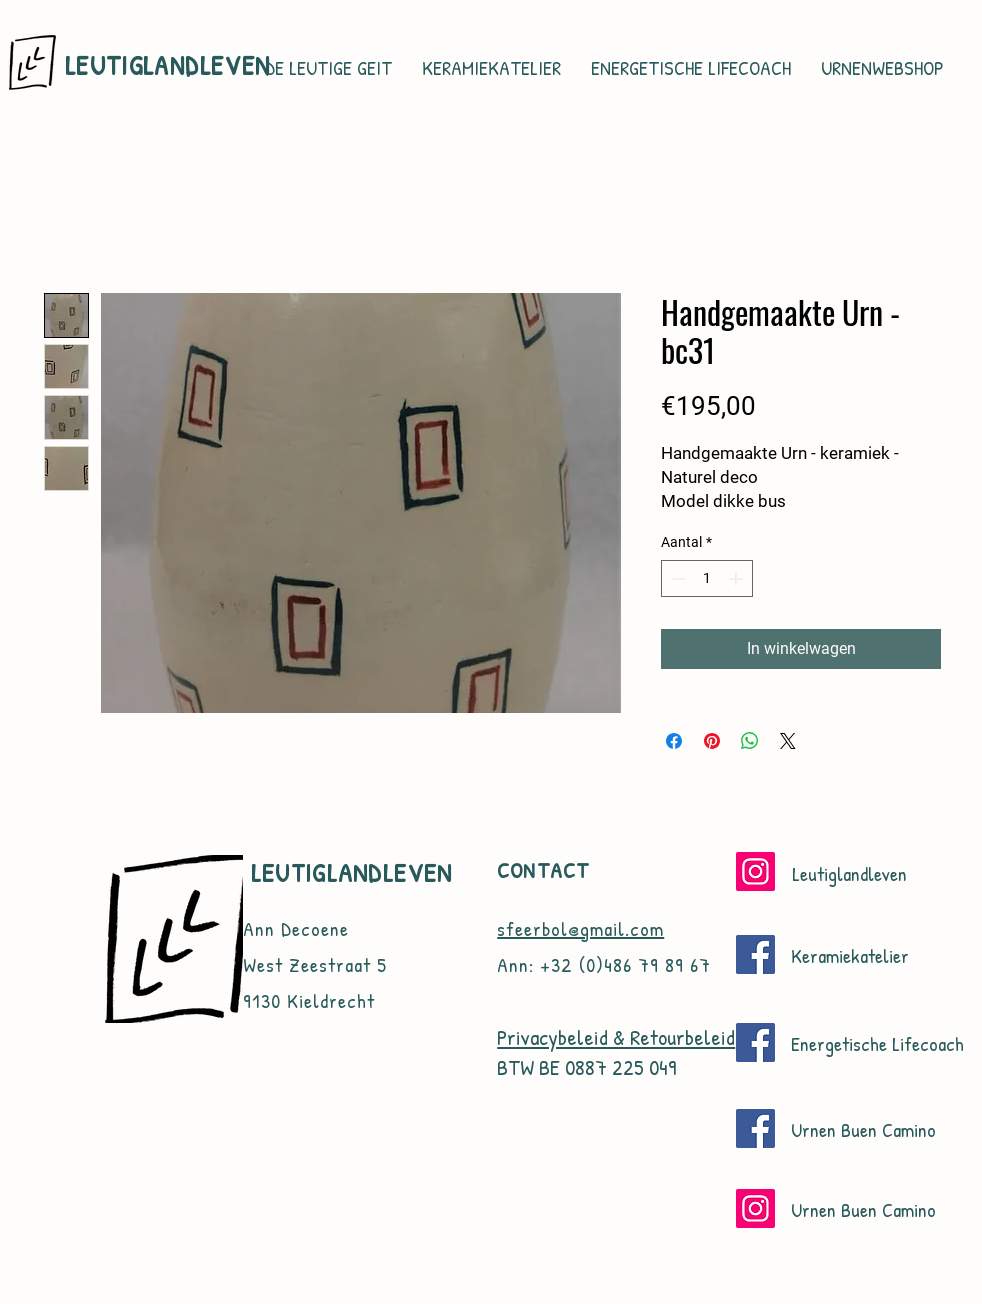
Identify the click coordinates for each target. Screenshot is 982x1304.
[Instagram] (755, 871)
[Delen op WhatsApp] (750, 741)
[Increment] (737, 578)
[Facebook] (755, 954)
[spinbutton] (707, 578)
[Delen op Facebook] (674, 741)
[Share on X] (788, 741)
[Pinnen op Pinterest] (712, 741)
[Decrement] (676, 578)
